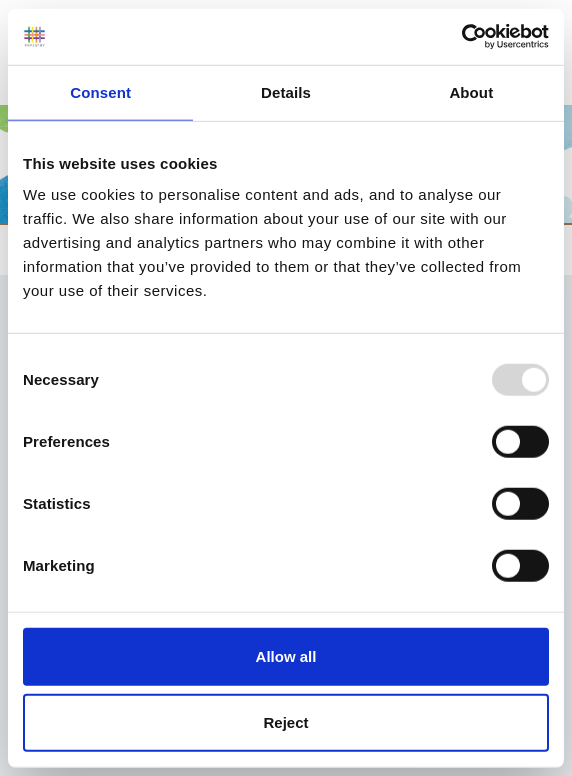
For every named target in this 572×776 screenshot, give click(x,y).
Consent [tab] (100, 91)
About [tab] (471, 91)
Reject (285, 721)
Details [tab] (286, 91)
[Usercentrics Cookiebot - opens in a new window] (461, 37)
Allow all (286, 656)
